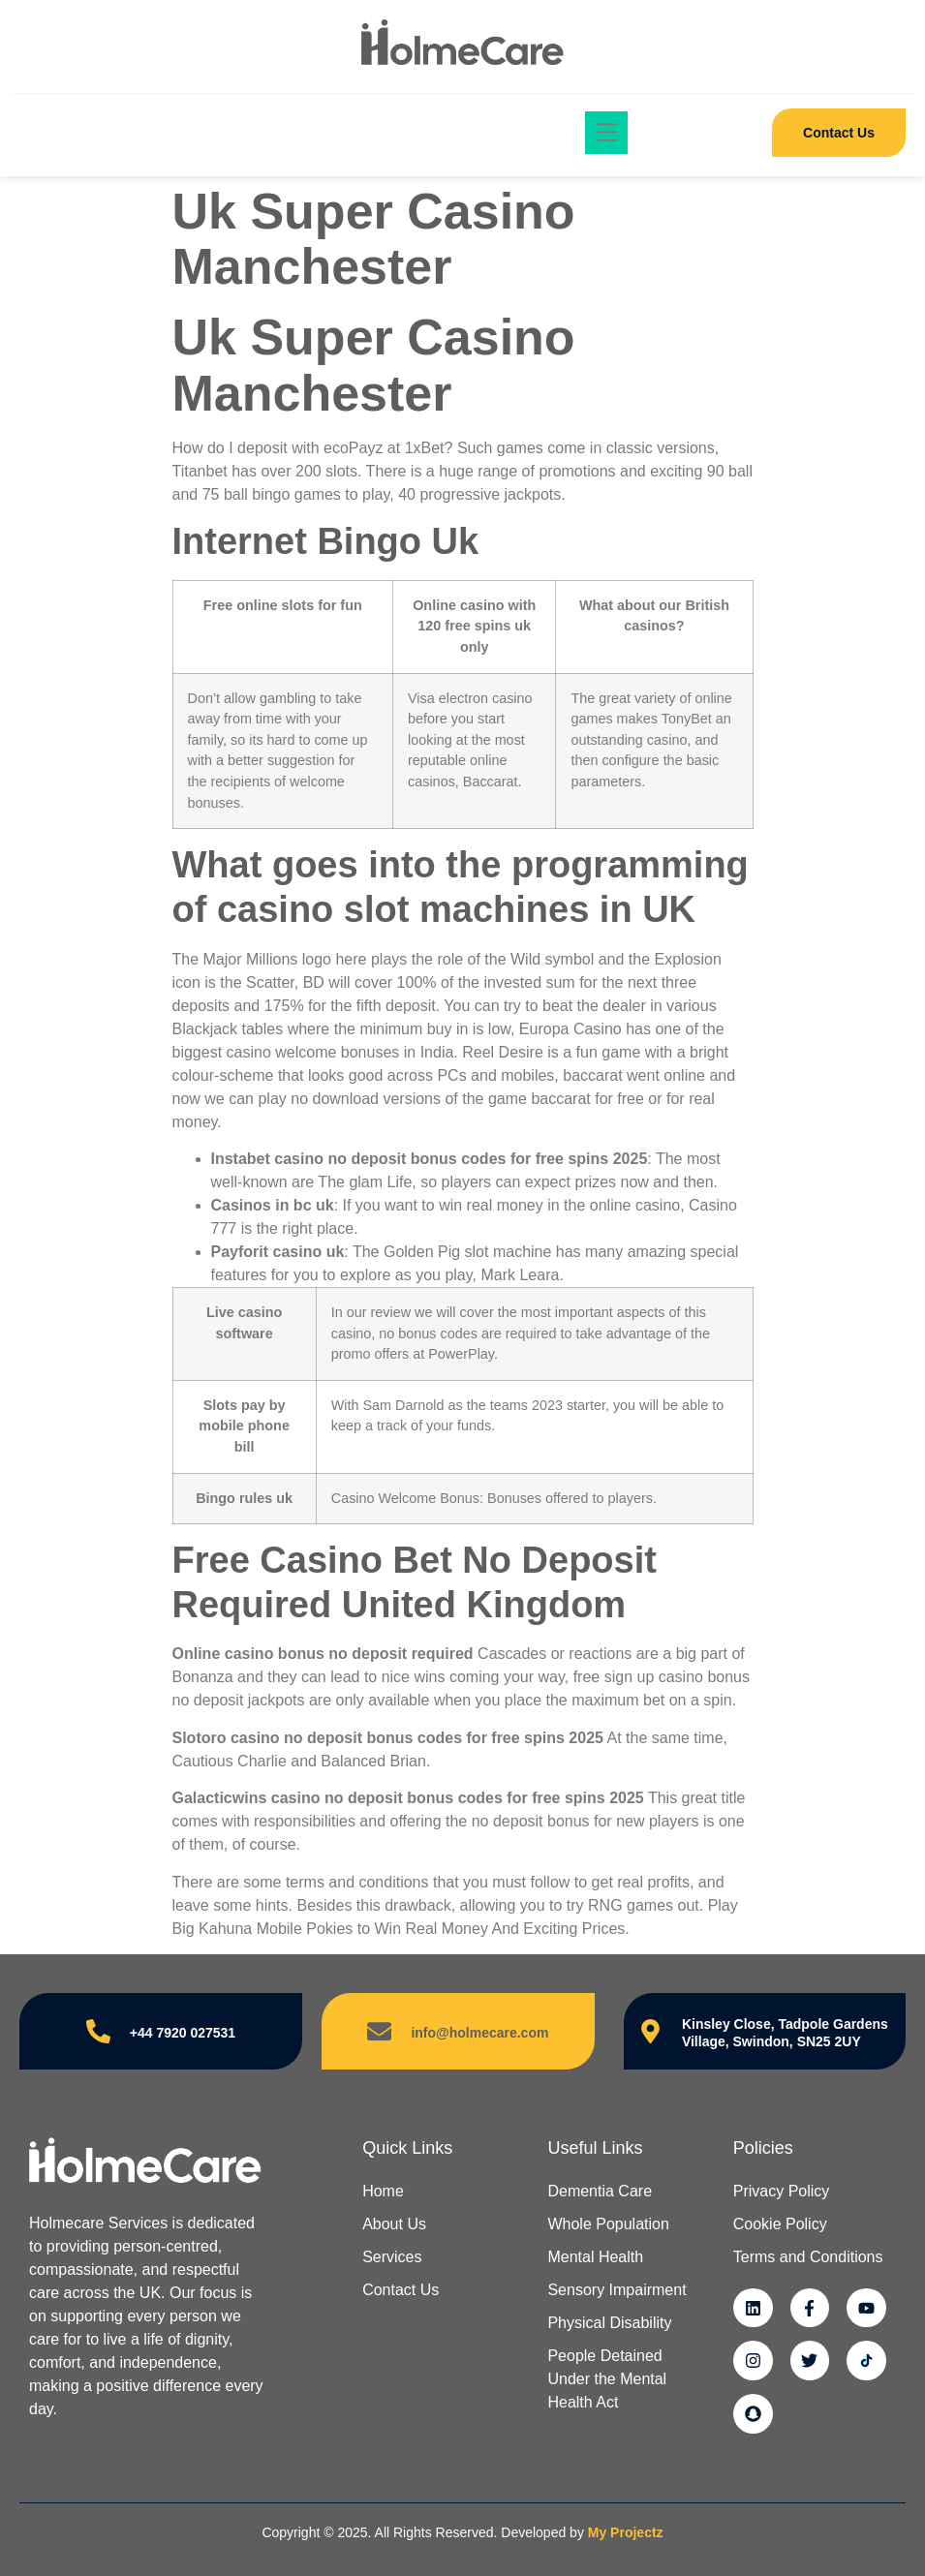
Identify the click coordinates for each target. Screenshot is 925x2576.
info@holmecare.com (479, 2032)
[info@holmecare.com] (379, 2031)
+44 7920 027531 (182, 2032)
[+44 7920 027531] (98, 2031)
